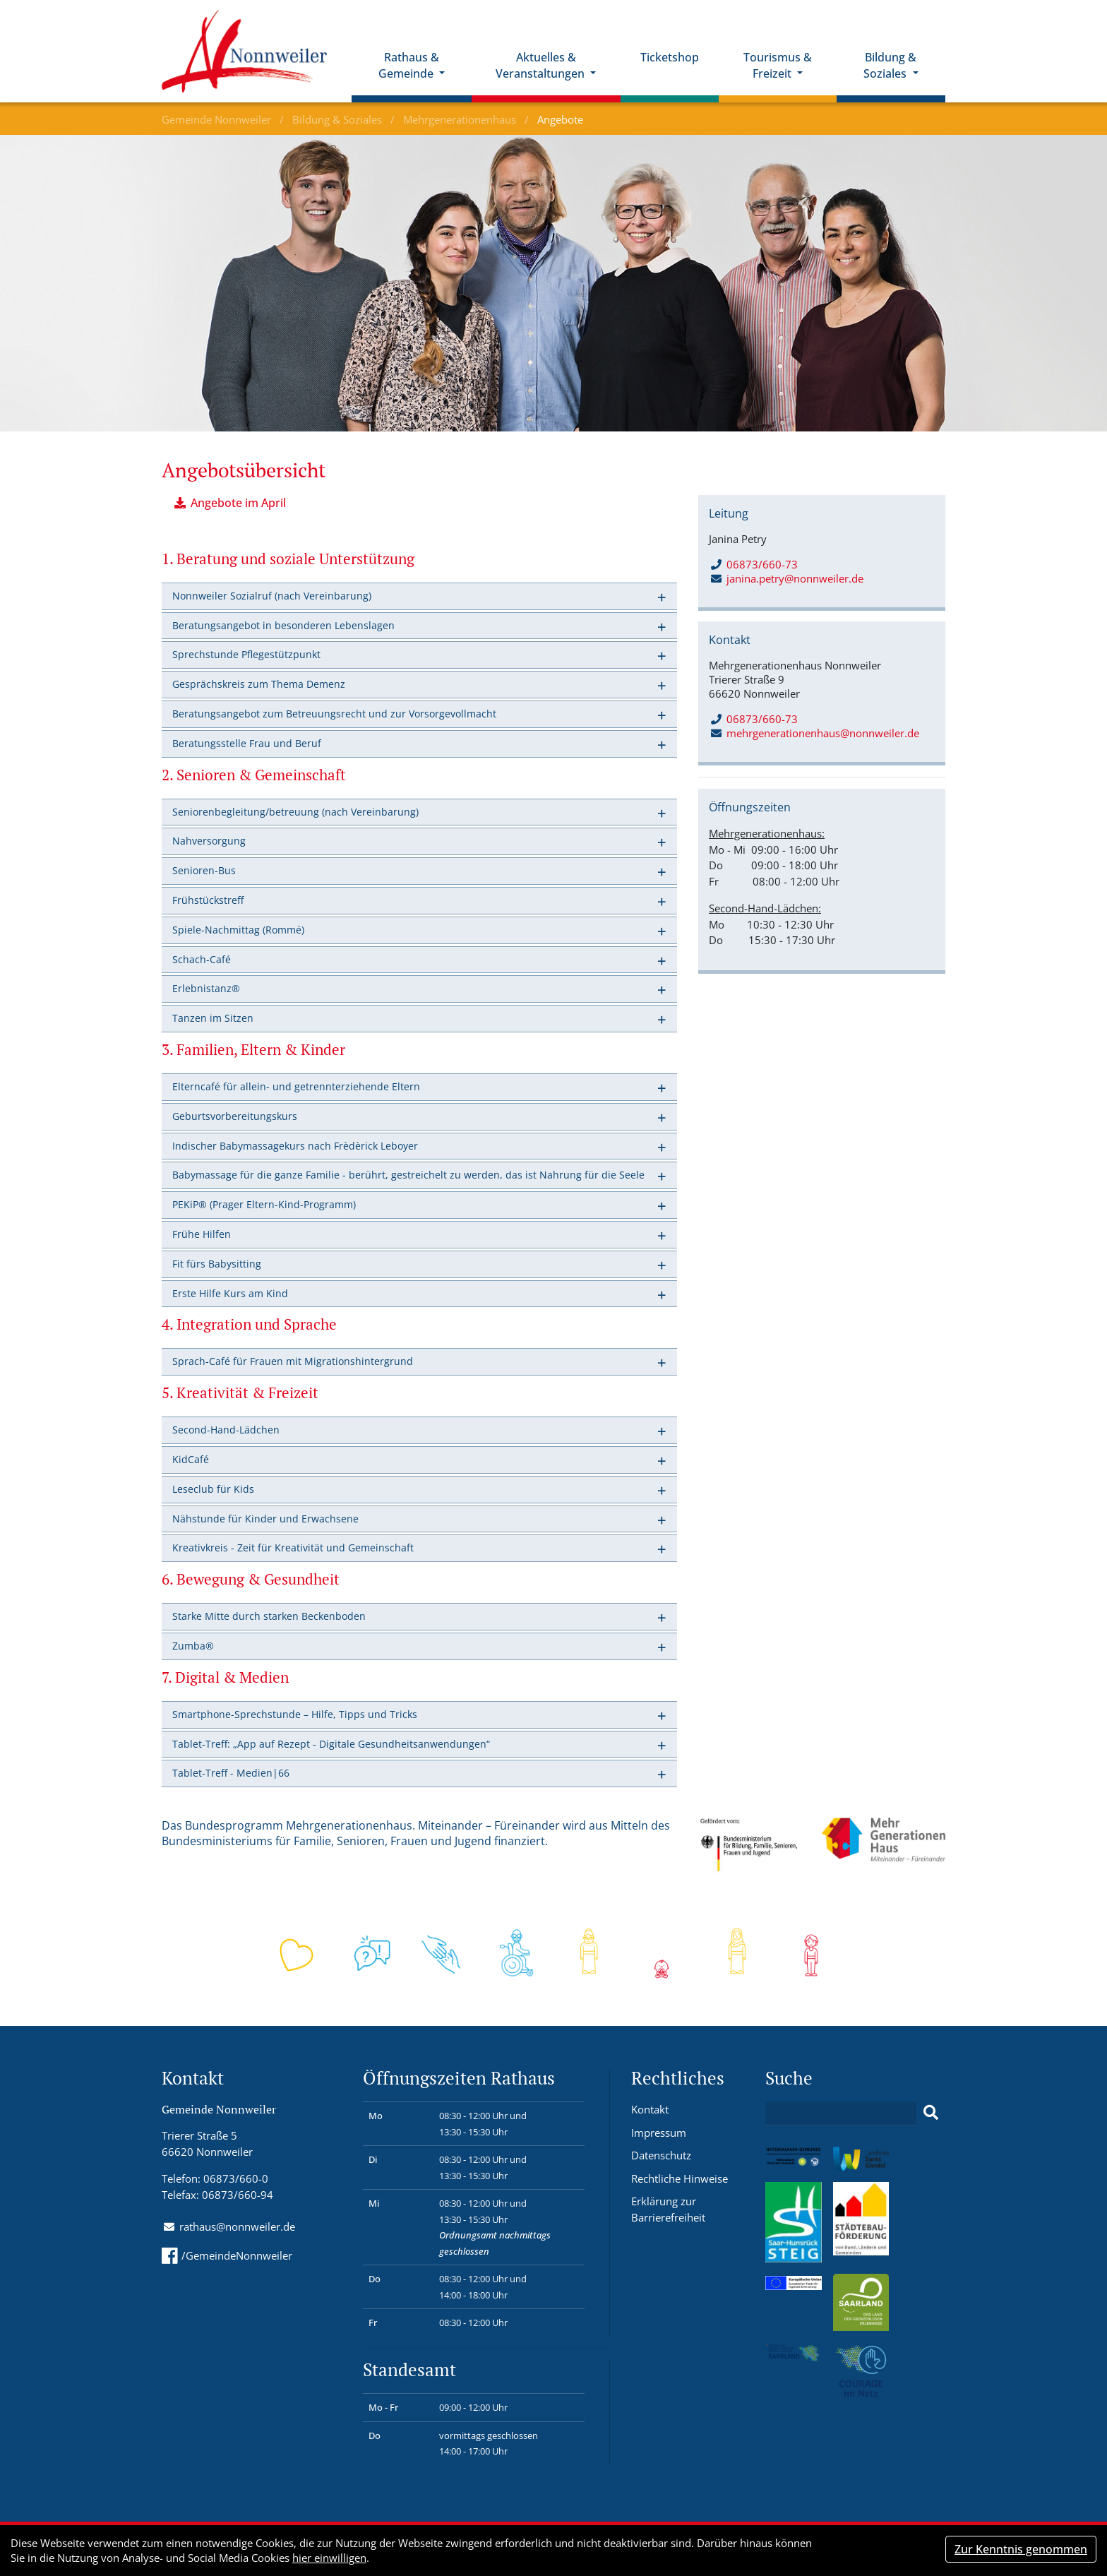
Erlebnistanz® (206, 988)
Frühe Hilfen (201, 1234)
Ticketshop (669, 57)
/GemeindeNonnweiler (227, 2255)
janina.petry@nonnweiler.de (794, 578)
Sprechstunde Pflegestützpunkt (246, 654)
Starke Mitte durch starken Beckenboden (269, 1616)
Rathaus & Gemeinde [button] (408, 65)
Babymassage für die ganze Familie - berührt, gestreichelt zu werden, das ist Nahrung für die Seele (408, 1174)
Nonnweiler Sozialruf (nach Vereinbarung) (271, 595)
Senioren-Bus (204, 870)
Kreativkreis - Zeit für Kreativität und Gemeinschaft (293, 1547)
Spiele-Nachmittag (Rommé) (238, 929)
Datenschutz (661, 2155)
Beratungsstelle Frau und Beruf (246, 743)
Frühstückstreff (208, 900)
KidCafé (190, 1459)
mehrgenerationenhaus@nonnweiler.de (822, 733)
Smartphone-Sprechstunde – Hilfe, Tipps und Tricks (294, 1714)
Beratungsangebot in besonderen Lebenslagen (283, 625)
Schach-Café (201, 959)
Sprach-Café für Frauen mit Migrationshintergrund (292, 1361)
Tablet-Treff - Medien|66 (230, 1772)
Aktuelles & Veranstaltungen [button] (541, 65)
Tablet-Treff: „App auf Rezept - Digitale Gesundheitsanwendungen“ (331, 1744)
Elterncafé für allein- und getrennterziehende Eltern (296, 1086)
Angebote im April (238, 503)
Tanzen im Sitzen (212, 1018)
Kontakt (650, 2109)
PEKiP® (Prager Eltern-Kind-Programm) (264, 1204)
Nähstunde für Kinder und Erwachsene (265, 1518)
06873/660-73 (754, 564)
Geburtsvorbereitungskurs (234, 1116)
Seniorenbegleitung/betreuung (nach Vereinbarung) (295, 811)
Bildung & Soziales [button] (889, 65)
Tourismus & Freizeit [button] (777, 65)
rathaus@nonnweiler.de (237, 2226)
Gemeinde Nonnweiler (218, 119)
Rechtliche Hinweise (679, 2178)
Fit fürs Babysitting (216, 1263)
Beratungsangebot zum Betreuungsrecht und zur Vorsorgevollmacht (334, 713)
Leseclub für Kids (213, 1489)
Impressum (658, 2132)
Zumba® (193, 1645)
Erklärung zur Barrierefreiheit (668, 2209)
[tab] (419, 596)
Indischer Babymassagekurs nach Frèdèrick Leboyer (295, 1145)
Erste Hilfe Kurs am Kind (230, 1293)
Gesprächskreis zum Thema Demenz (258, 684)
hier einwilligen (329, 2558)
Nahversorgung (209, 840)
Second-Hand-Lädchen (226, 1429)
